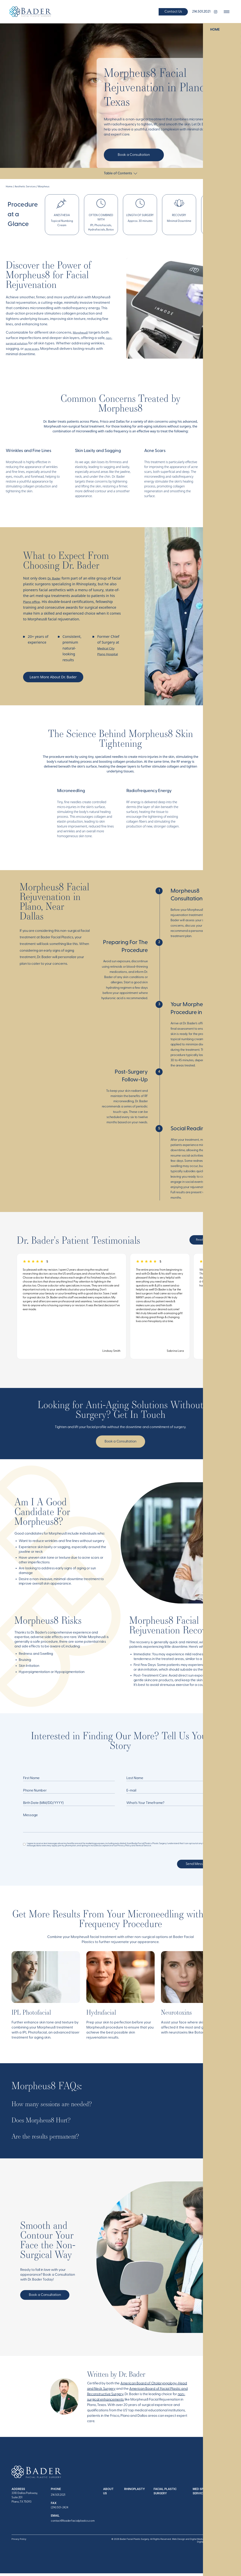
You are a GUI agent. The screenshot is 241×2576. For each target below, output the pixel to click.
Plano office (43, 601)
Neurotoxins (176, 2014)
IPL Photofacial (31, 2014)
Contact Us (173, 11)
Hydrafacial (101, 2014)
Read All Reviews (207, 1242)
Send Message (197, 1867)
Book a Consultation (45, 2297)
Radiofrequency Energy (149, 793)
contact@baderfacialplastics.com (73, 2523)
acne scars (34, 349)
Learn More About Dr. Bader (53, 679)
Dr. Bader (55, 578)
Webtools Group (220, 2541)
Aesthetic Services (25, 186)
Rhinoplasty (134, 2491)
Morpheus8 (82, 332)
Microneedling (71, 793)
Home (9, 186)
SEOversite (223, 2544)
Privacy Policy (19, 2541)
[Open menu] (227, 12)
